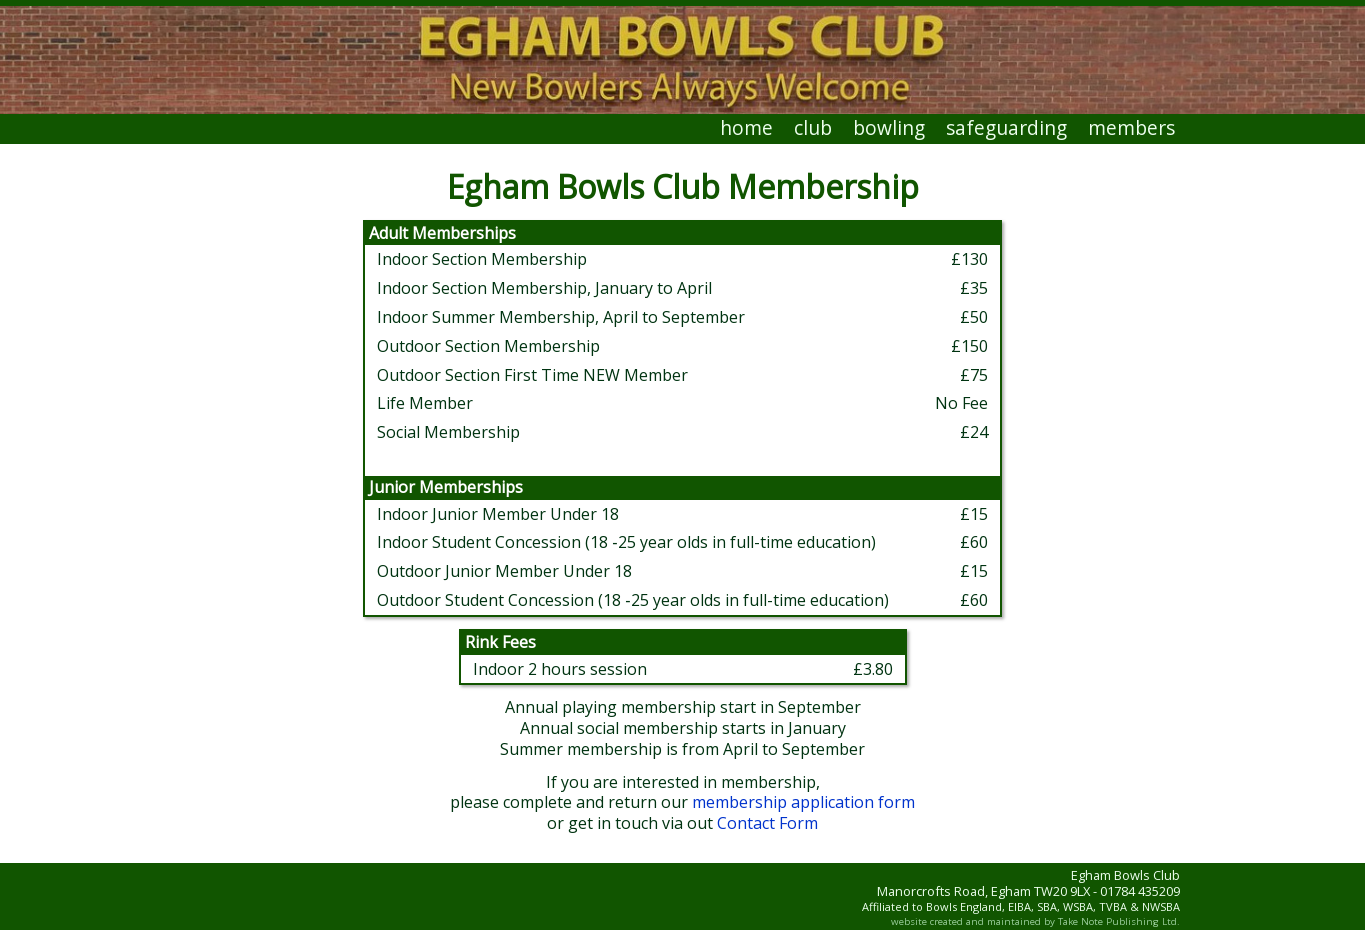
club (813, 127)
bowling (889, 127)
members (1131, 127)
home (746, 127)
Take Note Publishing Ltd (1117, 921)
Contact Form (767, 823)
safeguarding (1006, 127)
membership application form (803, 802)
